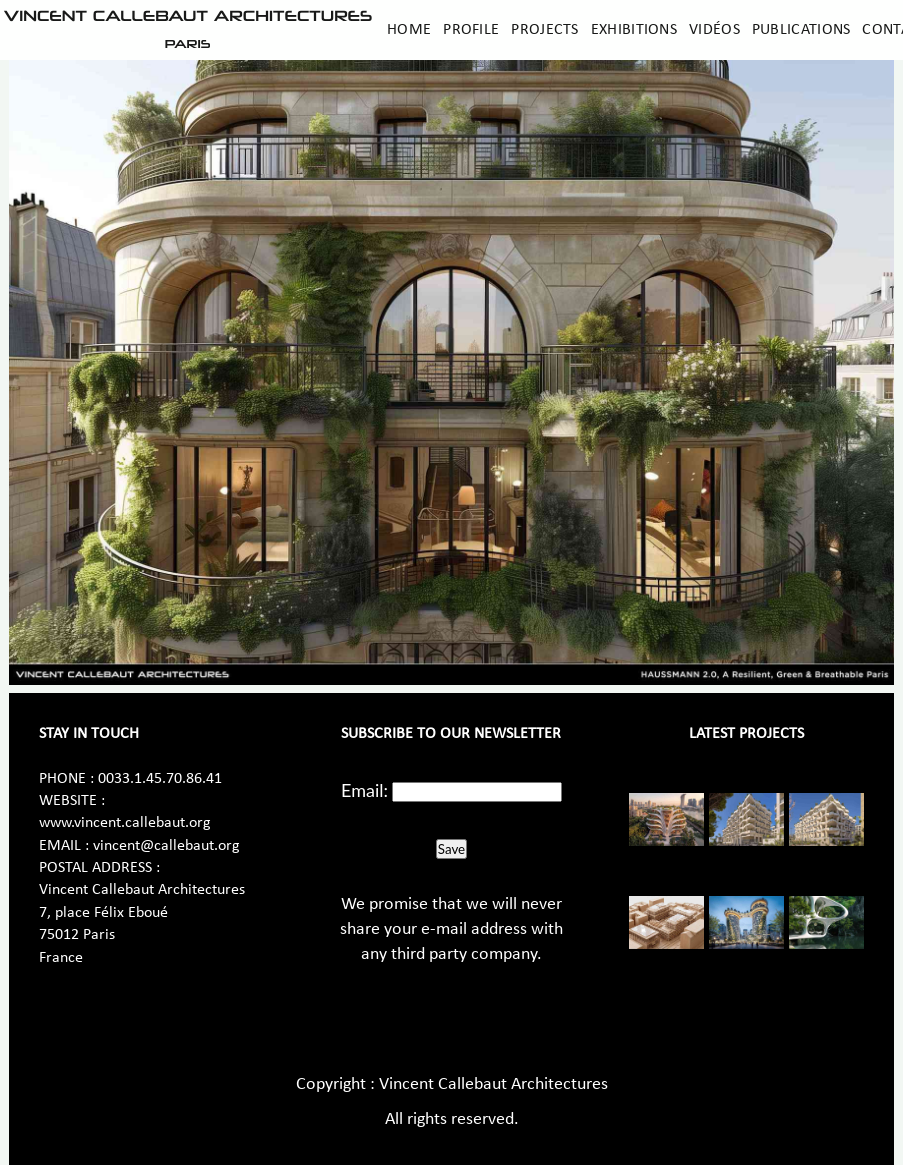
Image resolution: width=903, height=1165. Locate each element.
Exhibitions (634, 30)
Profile (471, 30)
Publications (801, 30)
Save (451, 849)
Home (409, 30)
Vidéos (714, 30)
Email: (364, 790)
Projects (544, 30)
